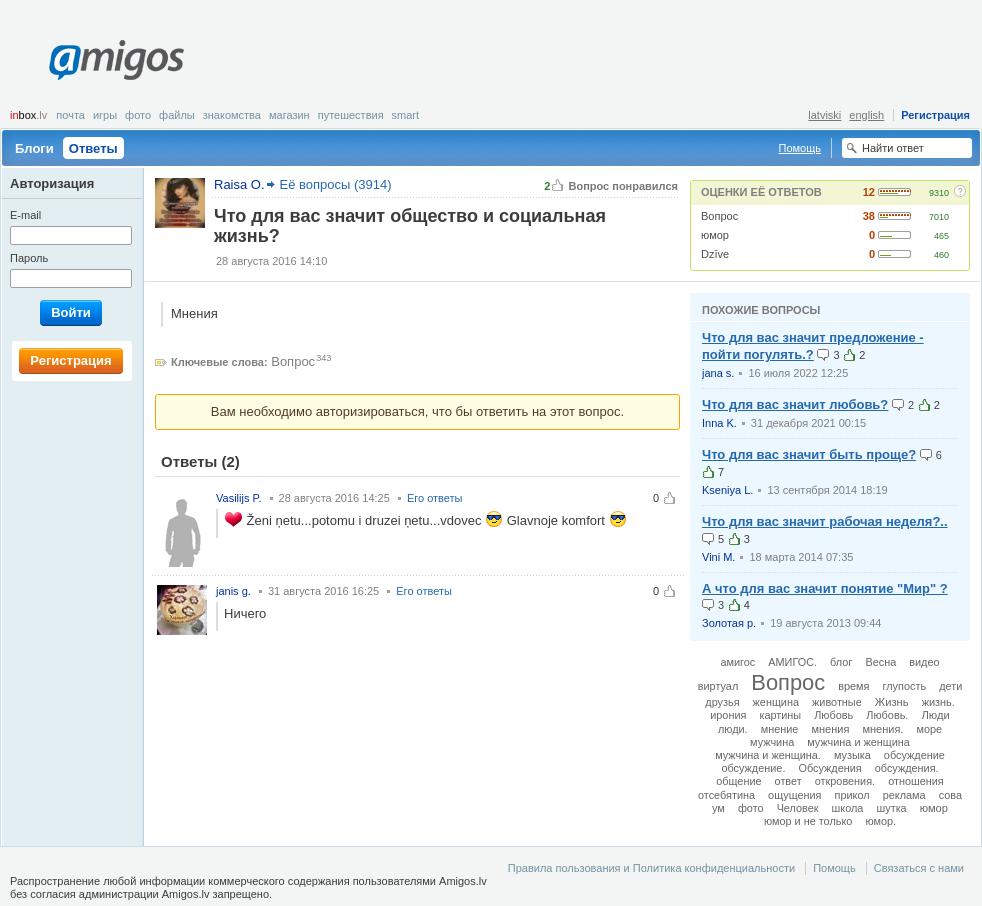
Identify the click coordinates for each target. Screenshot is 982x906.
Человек (798, 808)
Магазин (289, 115)
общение (738, 781)
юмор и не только (808, 821)
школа (848, 808)
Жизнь (892, 702)
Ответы (93, 148)
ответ (788, 781)
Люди (935, 715)
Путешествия (351, 115)
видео (924, 662)
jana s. (718, 373)
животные (837, 702)
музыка (852, 755)
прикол (852, 795)
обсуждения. (907, 768)
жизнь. (938, 702)
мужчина (772, 742)
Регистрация (935, 115)
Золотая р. (729, 623)
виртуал (718, 686)
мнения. (882, 729)
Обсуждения (829, 768)
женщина (776, 702)
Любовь (833, 715)
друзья (722, 702)
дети (950, 686)
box (28, 115)
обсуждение (914, 755)
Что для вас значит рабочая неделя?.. (825, 521)
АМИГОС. (792, 662)
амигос (737, 662)
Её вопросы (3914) (336, 184)
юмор (715, 235)
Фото (138, 115)
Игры (105, 115)
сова (950, 795)
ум (718, 808)
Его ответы (435, 498)
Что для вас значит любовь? (795, 404)
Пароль (29, 258)
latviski (824, 115)
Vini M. (718, 557)
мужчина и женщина (858, 742)
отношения (916, 781)
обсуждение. (753, 768)
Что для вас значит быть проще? (809, 454)
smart (406, 115)
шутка (891, 808)
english (866, 115)
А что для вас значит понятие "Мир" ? (825, 588)
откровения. (845, 781)
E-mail (25, 215)
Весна (880, 662)
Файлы (177, 115)
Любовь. (887, 715)
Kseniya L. (727, 490)
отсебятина (726, 795)
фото (751, 808)
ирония (728, 715)
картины (780, 715)
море (929, 729)
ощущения (794, 795)
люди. (733, 729)
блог (841, 662)
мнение (780, 729)
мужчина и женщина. (768, 755)
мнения (830, 729)
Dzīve (715, 254)
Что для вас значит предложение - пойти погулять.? (813, 346)
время (853, 686)
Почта (70, 115)
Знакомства (232, 115)
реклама (904, 795)
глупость (905, 686)
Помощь (800, 148)
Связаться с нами (919, 868)
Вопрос (719, 216)
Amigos (116, 60)
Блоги (34, 148)
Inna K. (719, 423)
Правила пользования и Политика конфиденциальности (651, 868)
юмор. (880, 821)
